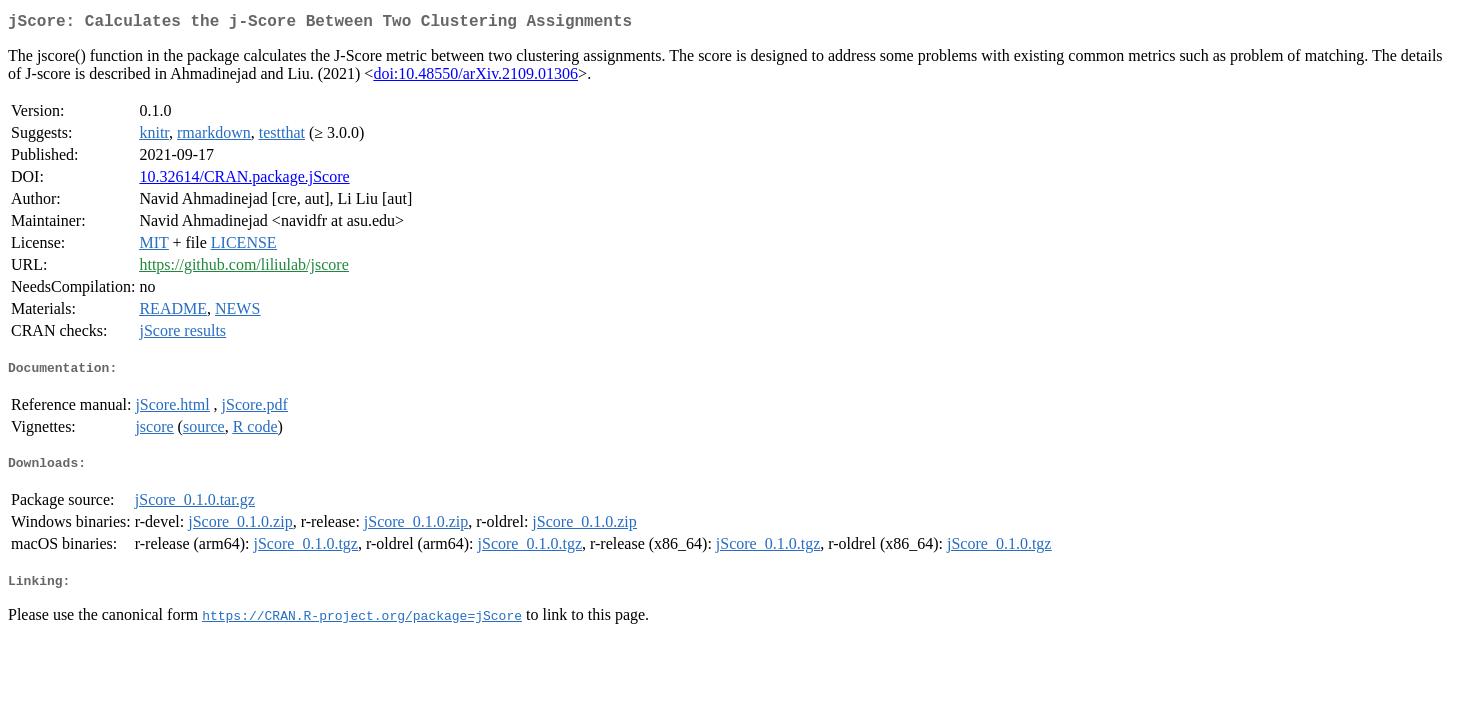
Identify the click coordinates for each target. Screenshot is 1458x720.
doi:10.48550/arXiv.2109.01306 (475, 77)
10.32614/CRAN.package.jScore (244, 180)
